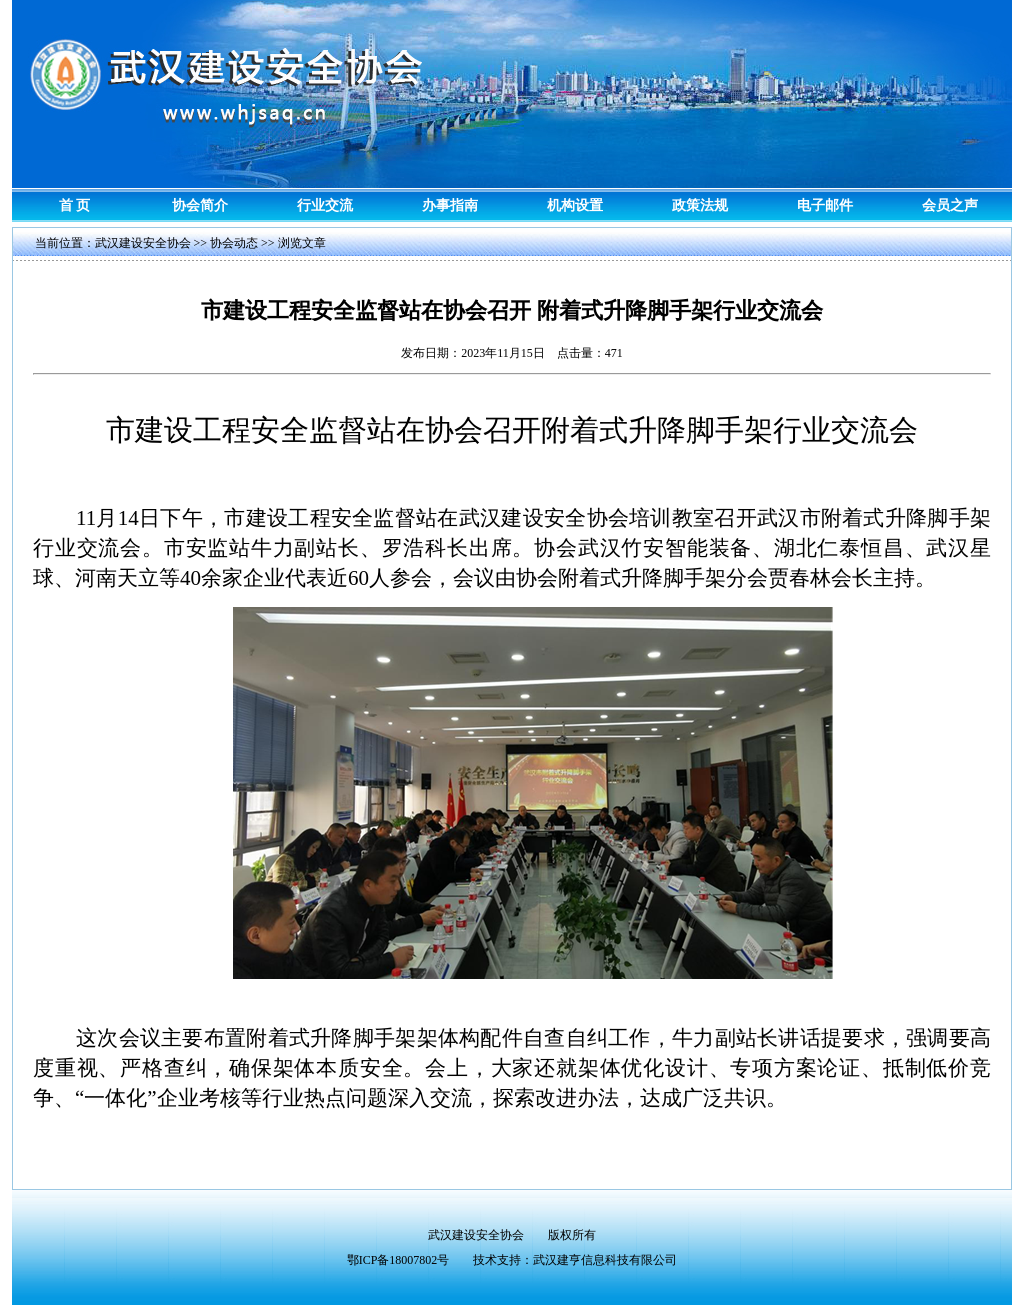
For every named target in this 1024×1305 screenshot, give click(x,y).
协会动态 (234, 243)
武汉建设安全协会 (143, 243)
